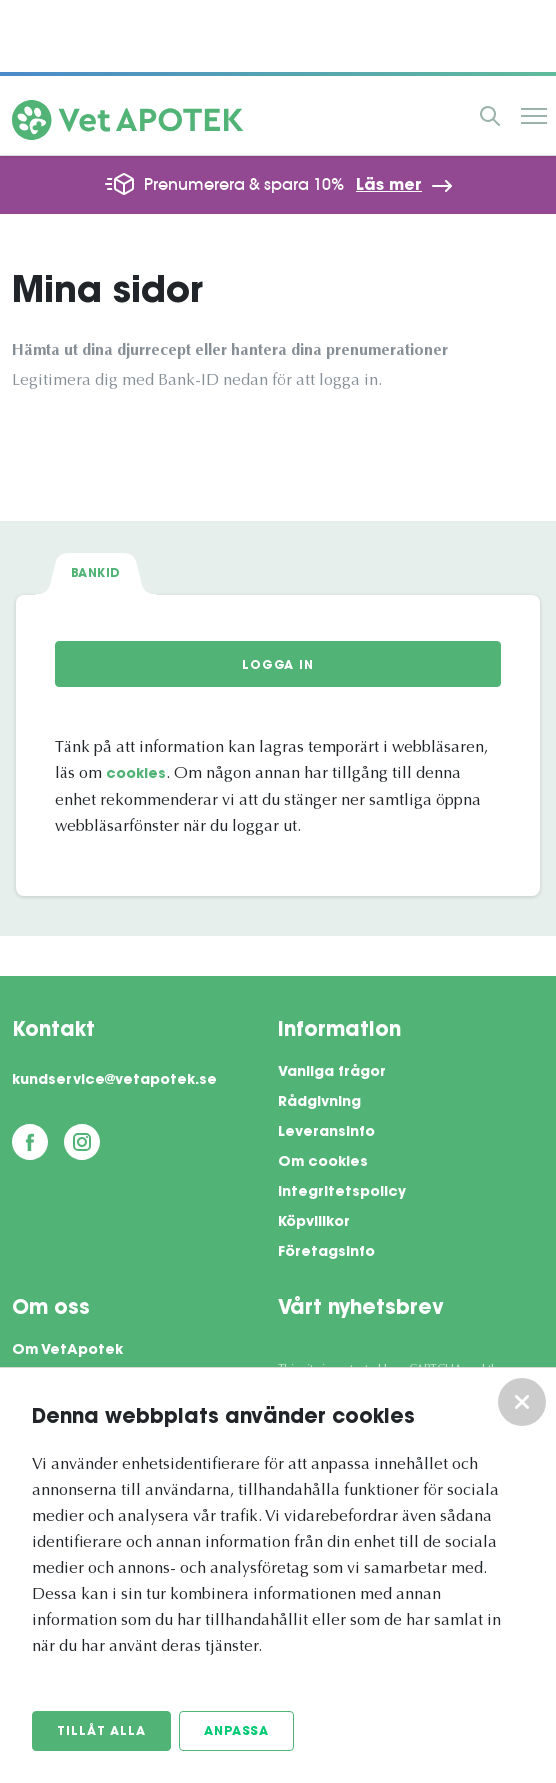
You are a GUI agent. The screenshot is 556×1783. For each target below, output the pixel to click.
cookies (136, 775)
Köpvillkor (314, 1223)
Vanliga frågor (332, 1073)
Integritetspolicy (342, 1193)
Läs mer (389, 186)
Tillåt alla (101, 1732)
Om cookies (323, 1163)
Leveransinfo (326, 1133)
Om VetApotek (67, 1351)
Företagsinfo (326, 1253)
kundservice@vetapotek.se (114, 1081)
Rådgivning (319, 1103)
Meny (534, 116)
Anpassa (236, 1732)
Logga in (278, 666)
